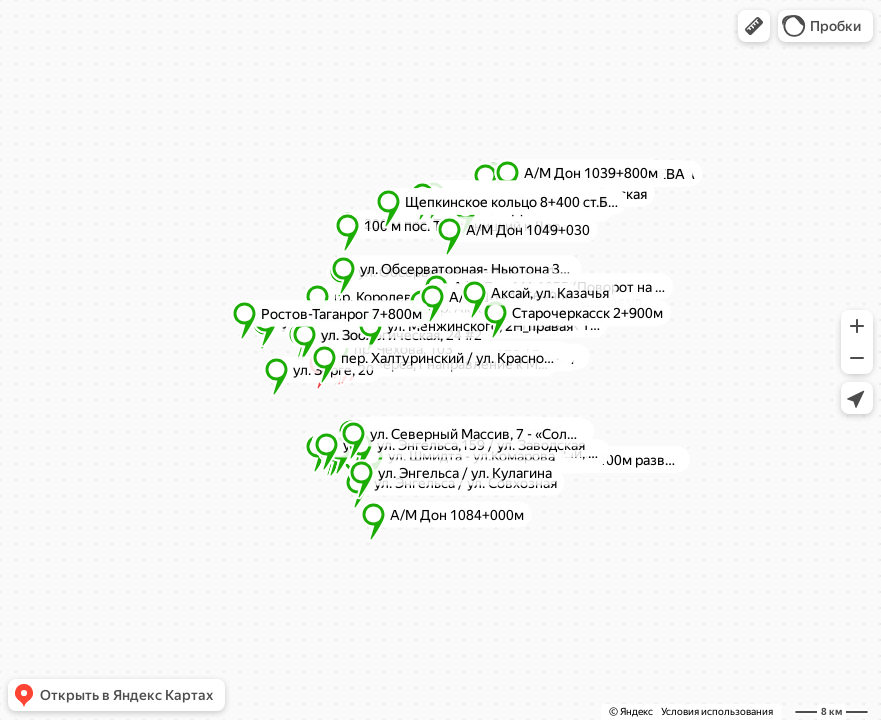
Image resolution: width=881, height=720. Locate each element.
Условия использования (717, 711)
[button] (754, 26)
